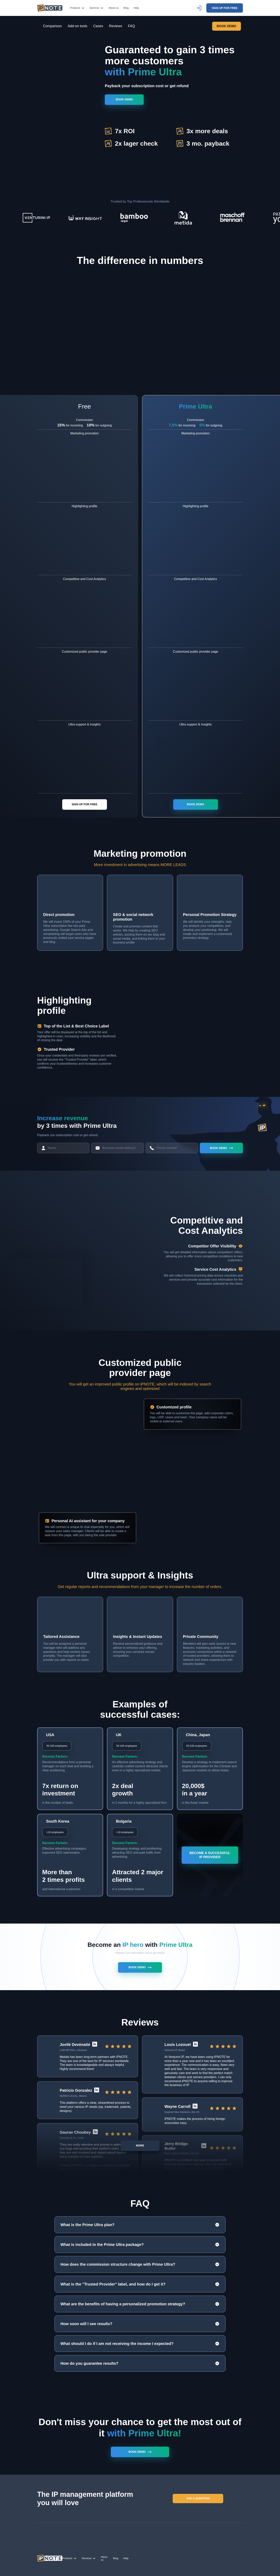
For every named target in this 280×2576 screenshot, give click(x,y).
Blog (126, 7)
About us (113, 7)
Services (96, 8)
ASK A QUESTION (198, 2498)
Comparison (52, 26)
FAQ (131, 26)
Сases (98, 26)
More (140, 2145)
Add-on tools (77, 26)
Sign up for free (224, 8)
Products (77, 8)
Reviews (115, 26)
